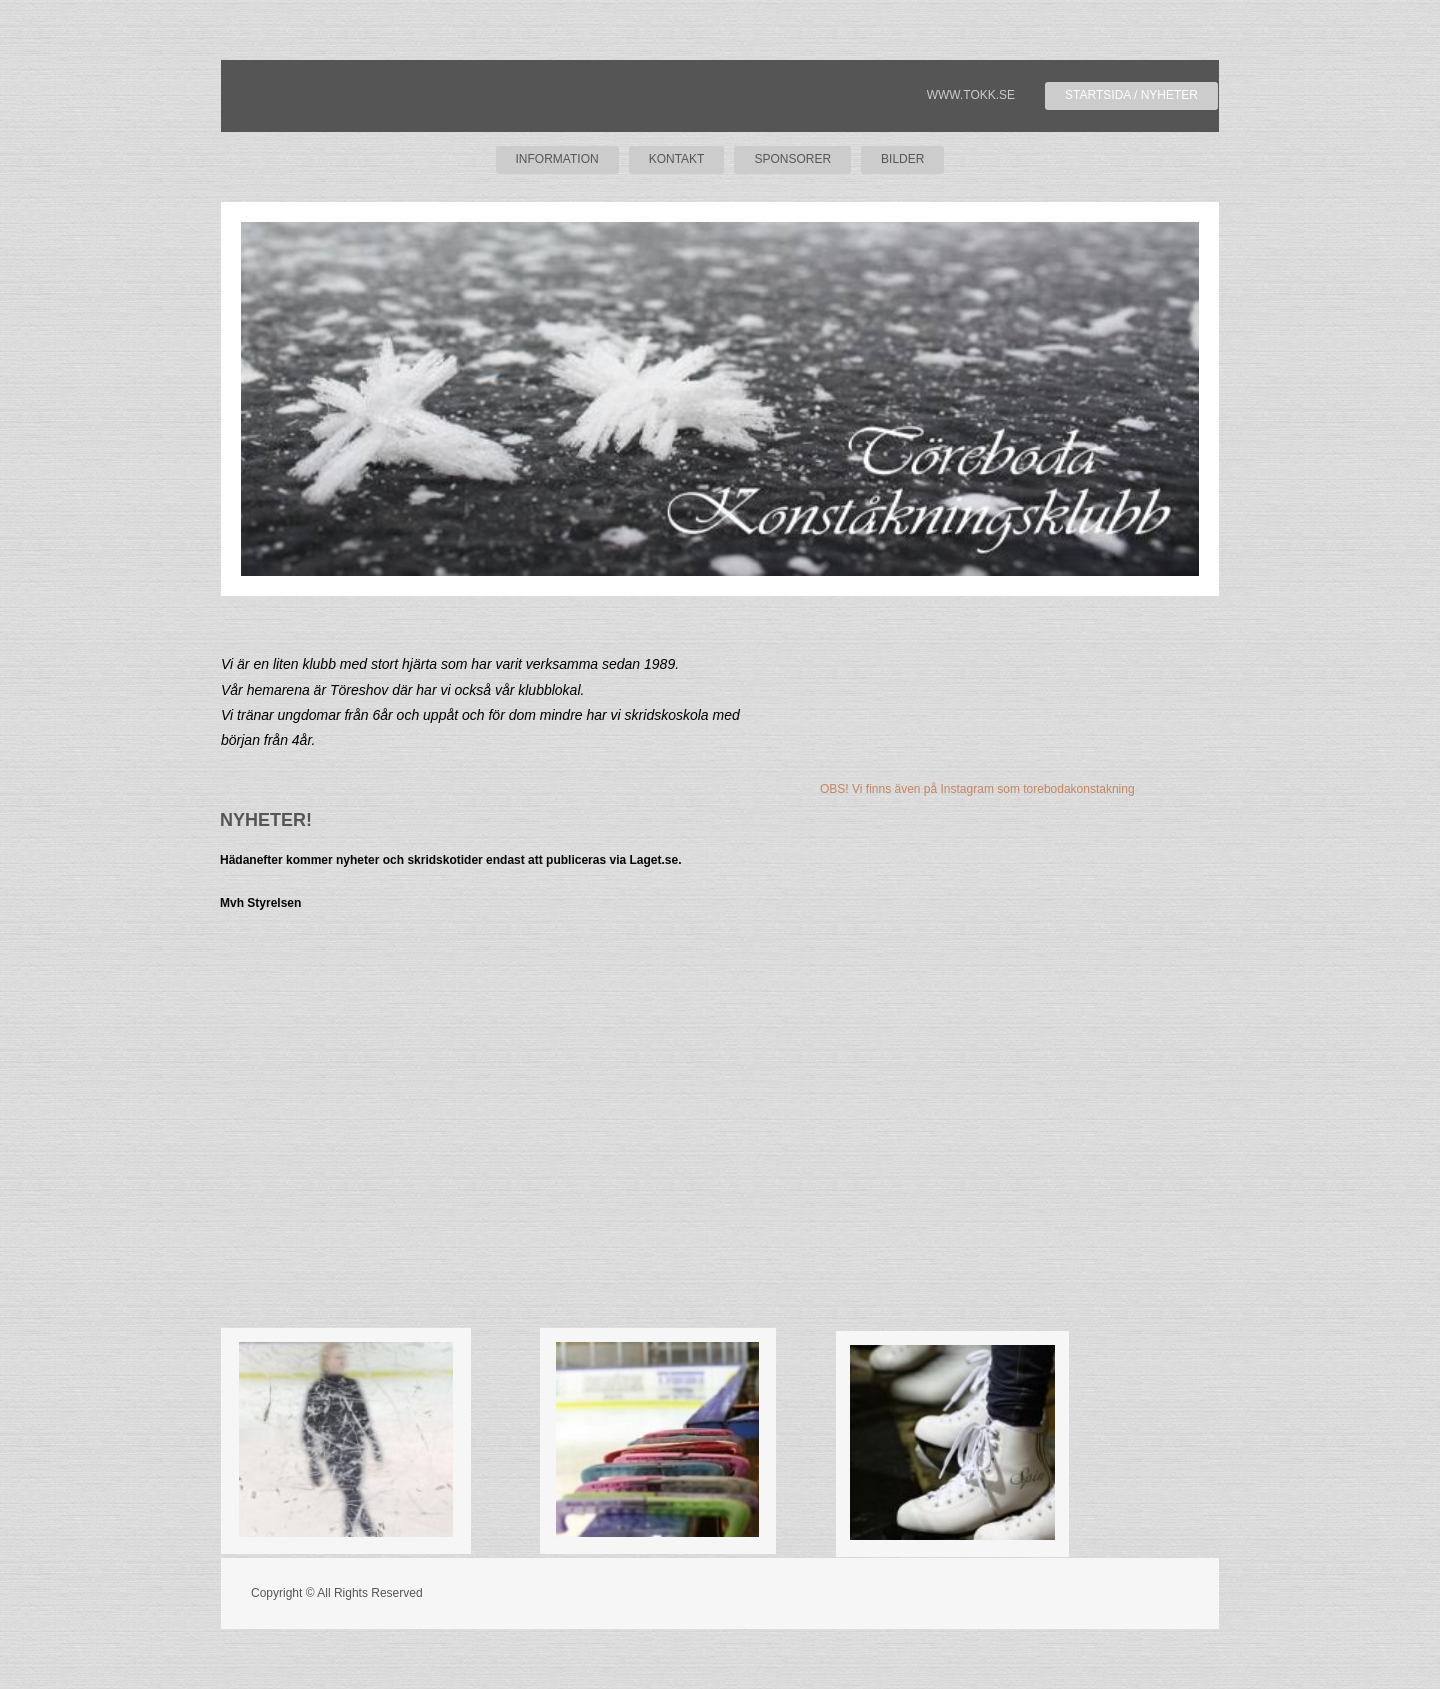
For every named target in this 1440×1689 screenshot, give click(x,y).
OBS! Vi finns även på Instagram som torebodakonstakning (977, 789)
